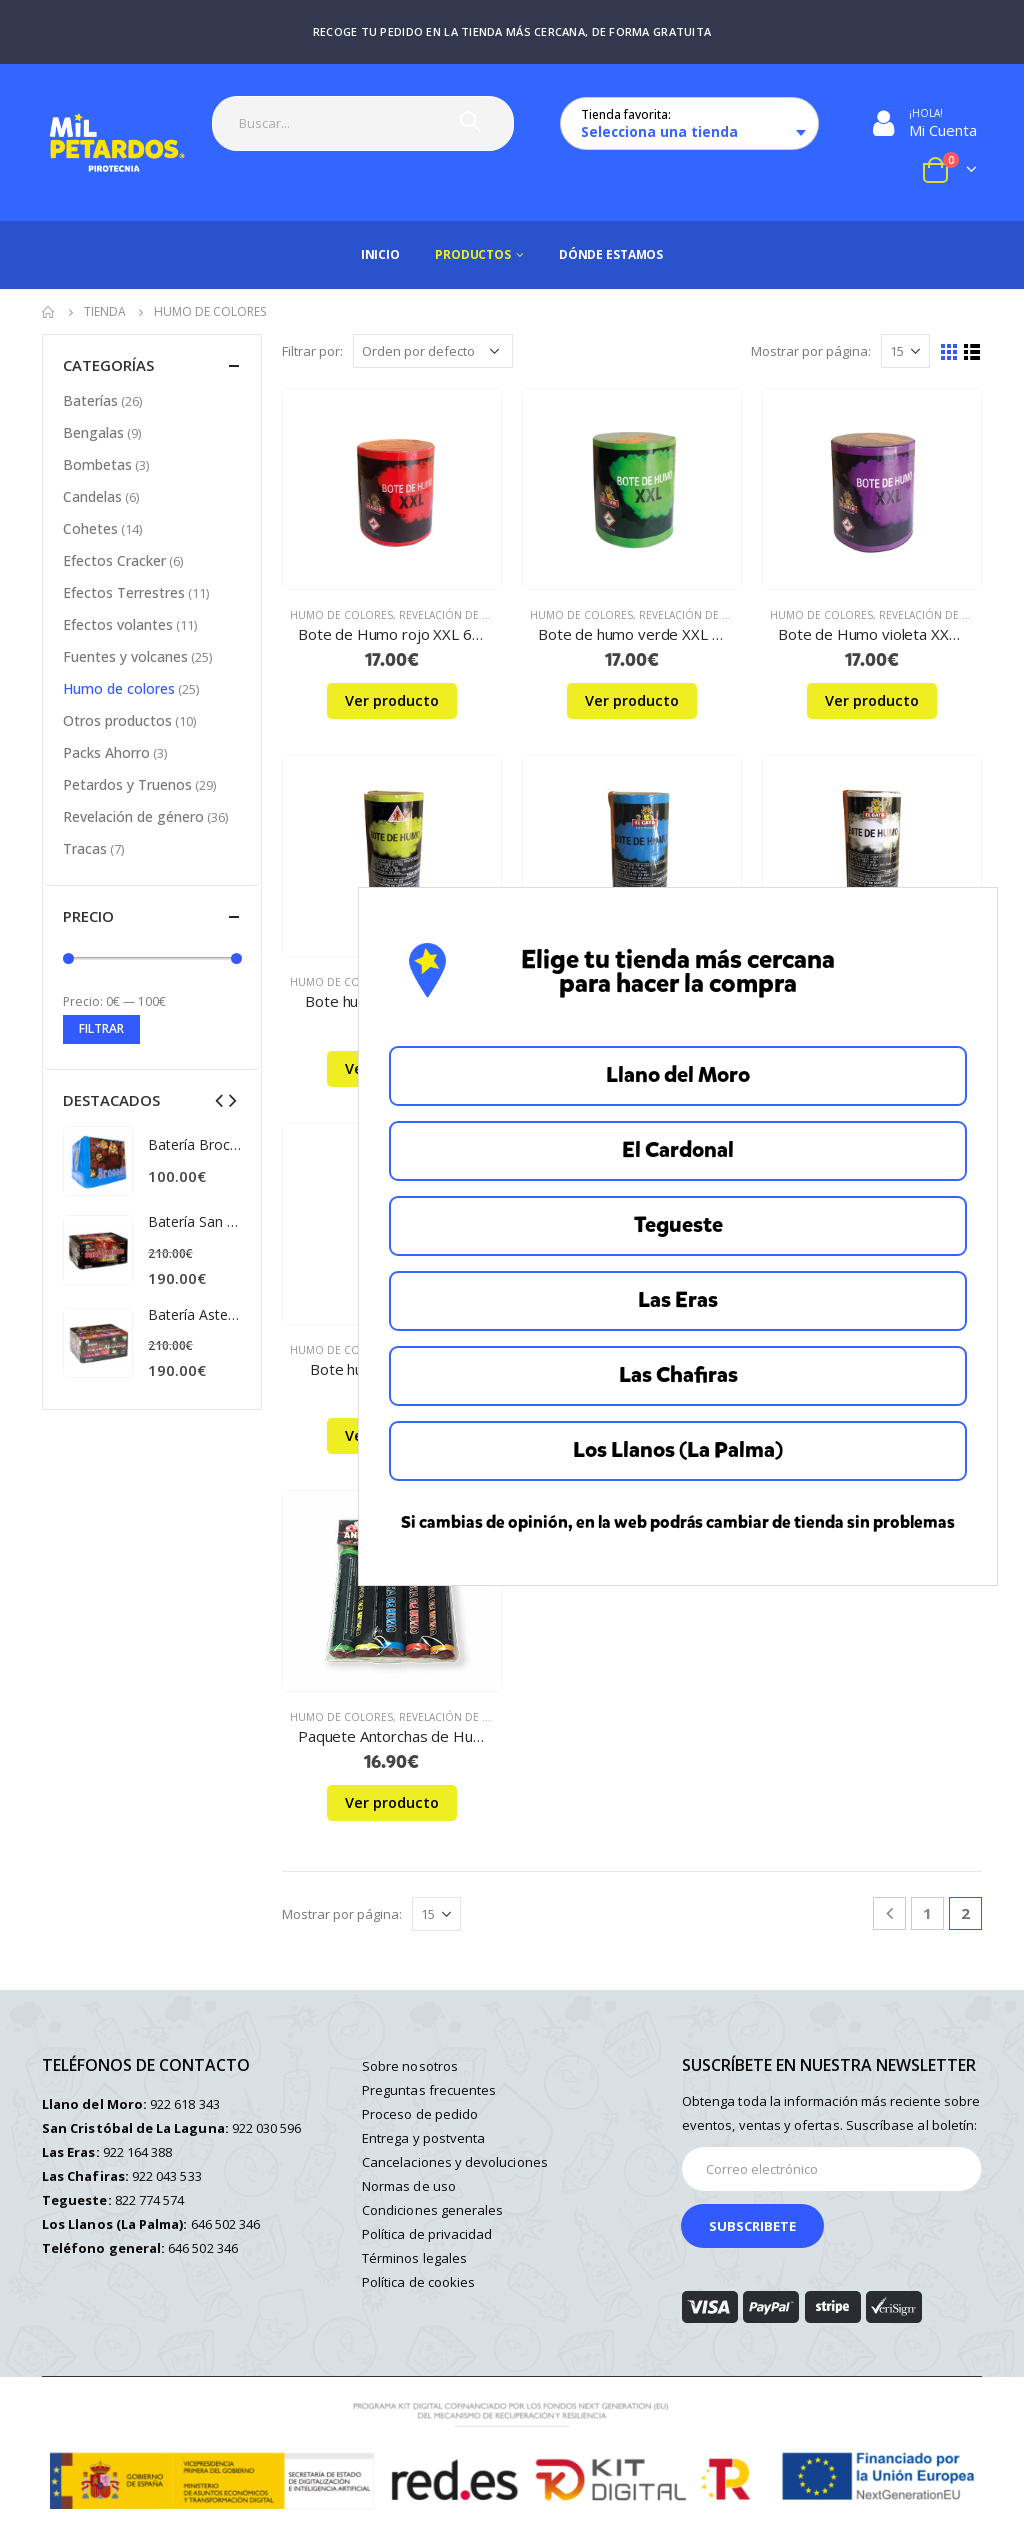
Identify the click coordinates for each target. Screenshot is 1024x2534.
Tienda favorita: (626, 114)
